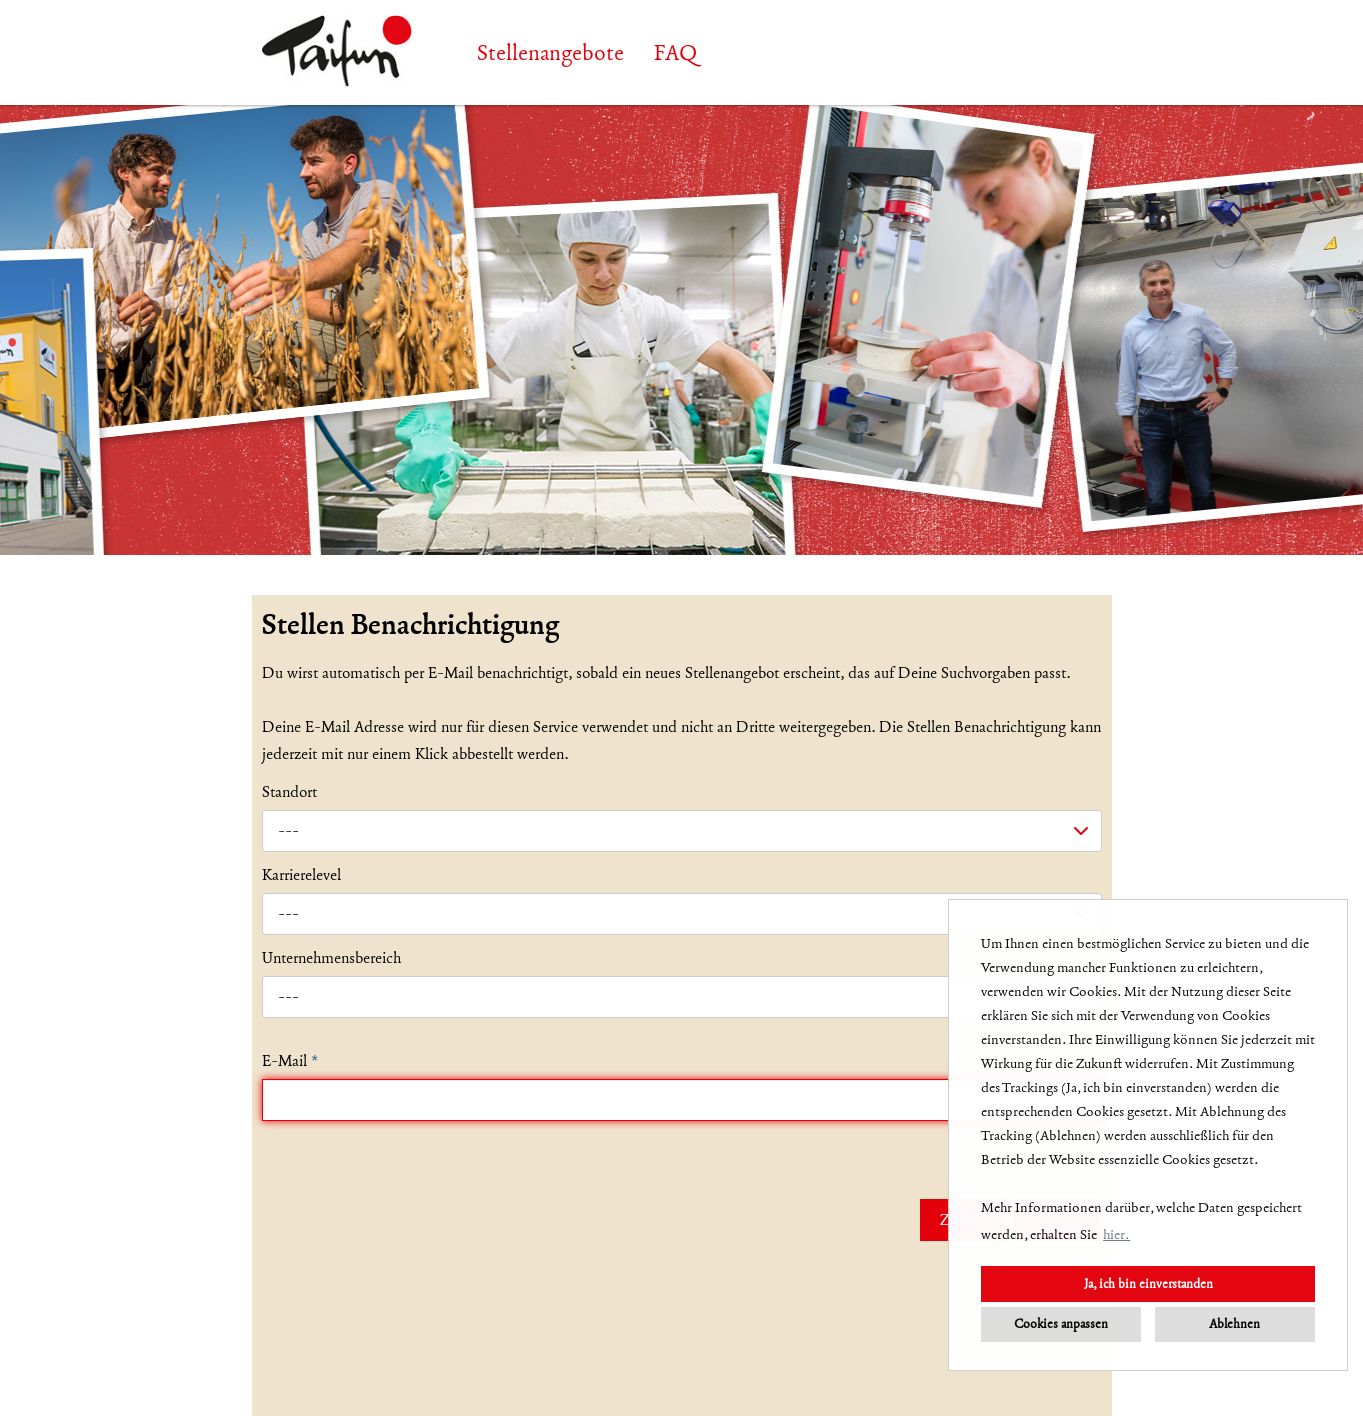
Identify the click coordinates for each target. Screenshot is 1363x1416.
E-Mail (290, 1061)
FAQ (675, 53)
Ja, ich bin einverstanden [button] (1148, 1283)
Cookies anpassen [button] (1061, 1323)
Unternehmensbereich (331, 958)
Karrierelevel (301, 875)
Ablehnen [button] (1234, 1323)
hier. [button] (1116, 1234)
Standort (289, 792)
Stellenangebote (550, 53)
